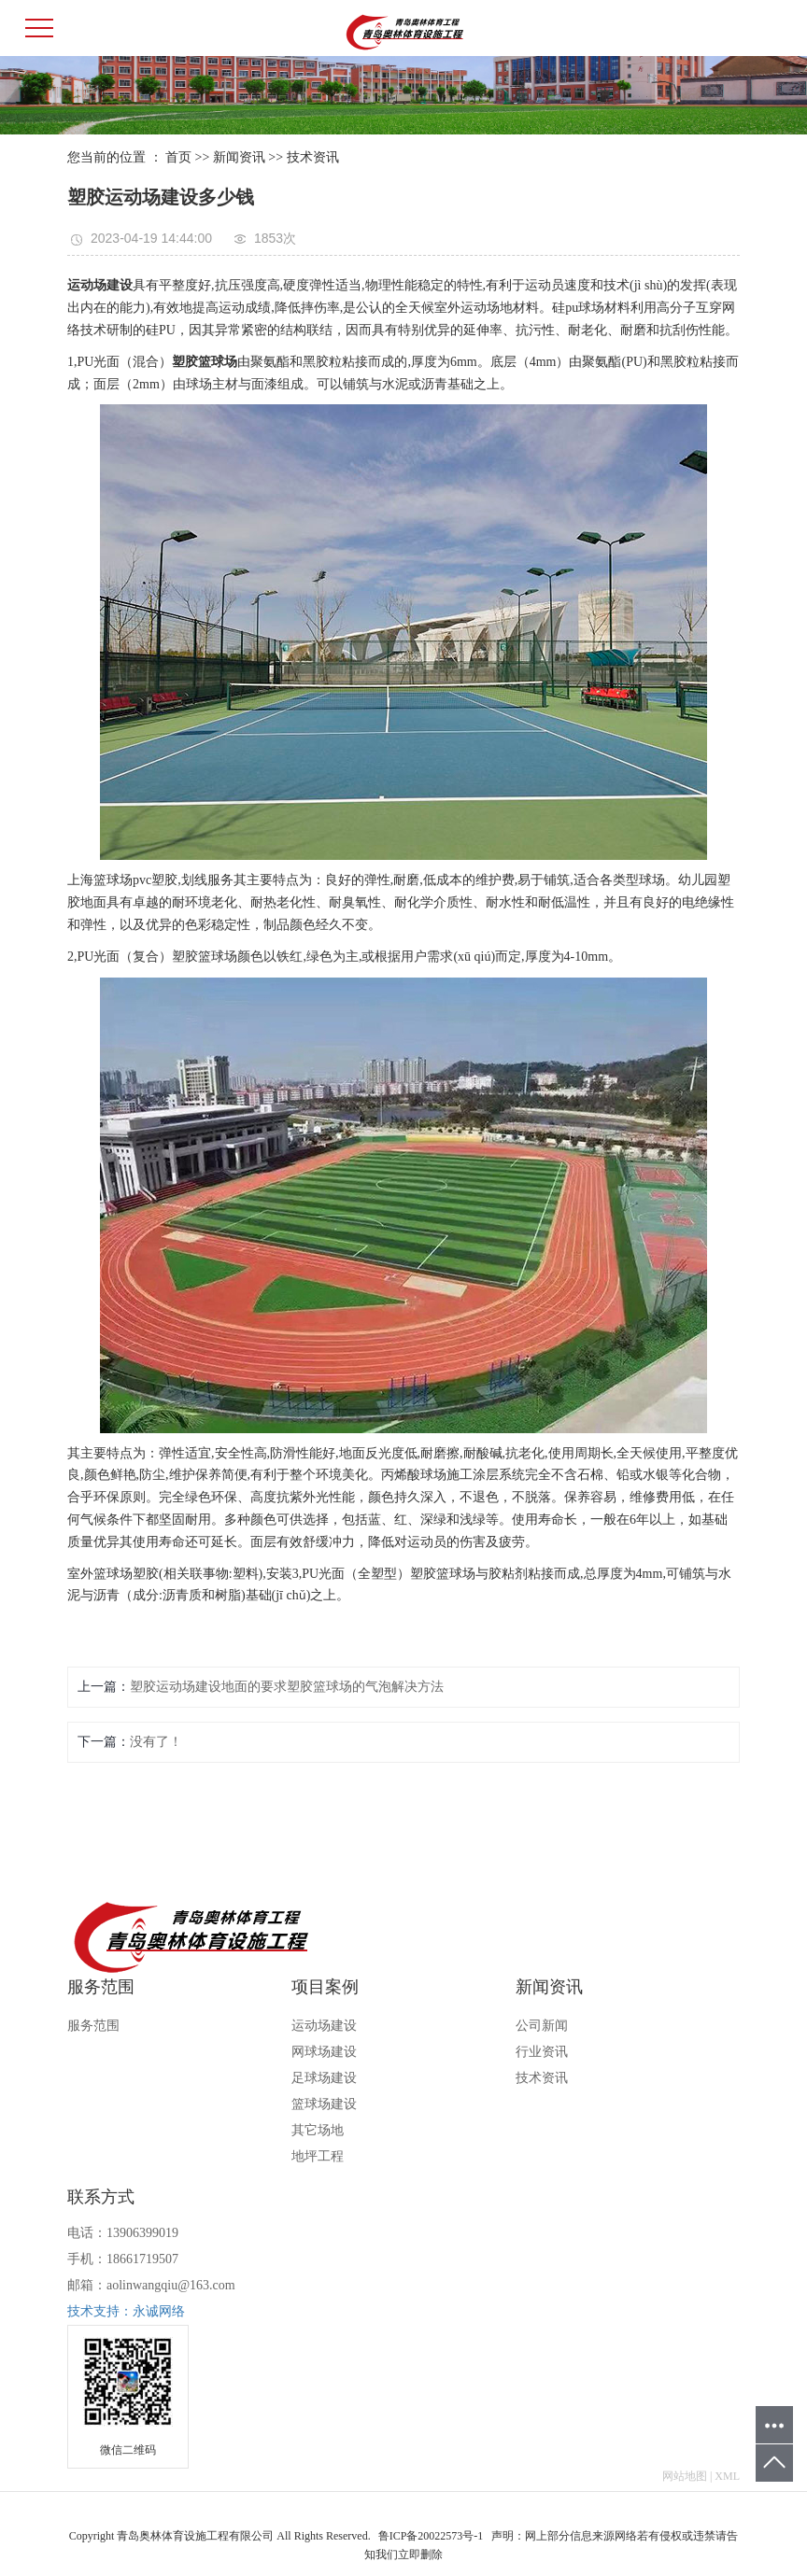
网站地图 (684, 2476)
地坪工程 (317, 2156)
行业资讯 (542, 2052)
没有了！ (156, 1742)
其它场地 (317, 2130)
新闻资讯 (239, 157)
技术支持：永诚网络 (126, 2311)
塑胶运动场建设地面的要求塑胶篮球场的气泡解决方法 (287, 1687)
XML (727, 2476)
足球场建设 (324, 2078)
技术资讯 (313, 157)
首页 (178, 157)
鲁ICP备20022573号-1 (431, 2535)
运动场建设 (324, 2026)
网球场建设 (324, 2052)
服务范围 (93, 2026)
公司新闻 (542, 2026)
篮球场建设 (324, 2104)
